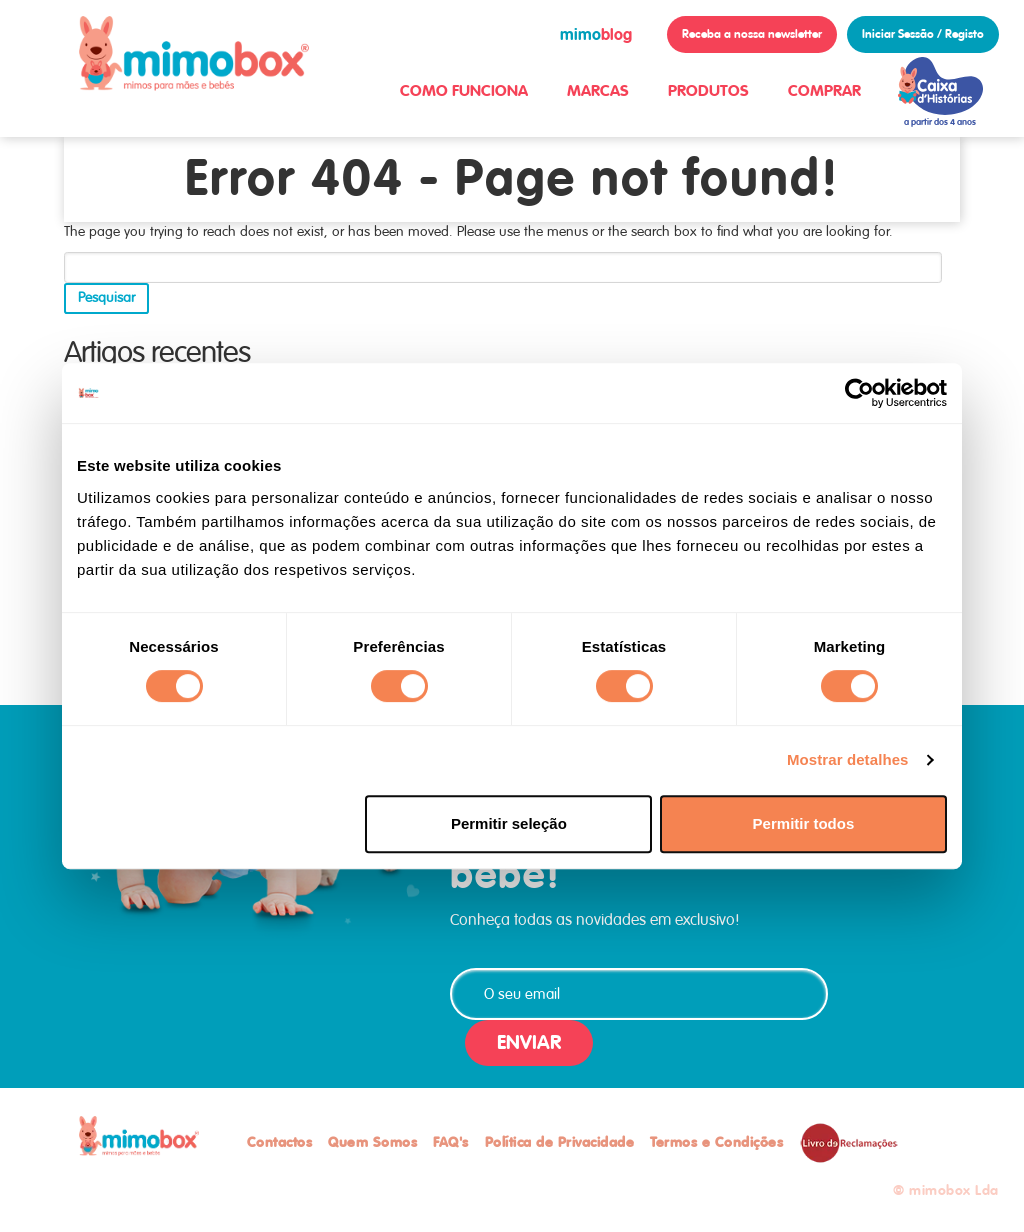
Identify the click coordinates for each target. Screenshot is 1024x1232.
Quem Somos (372, 1142)
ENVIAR (529, 1042)
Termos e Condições (716, 1142)
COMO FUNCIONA (464, 90)
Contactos (280, 1142)
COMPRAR (824, 90)
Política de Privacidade (560, 1142)
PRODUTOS (708, 90)
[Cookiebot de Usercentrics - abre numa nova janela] (859, 393)
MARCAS (598, 90)
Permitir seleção (509, 823)
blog (596, 34)
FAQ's (451, 1142)
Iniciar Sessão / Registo (923, 34)
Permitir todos (804, 823)
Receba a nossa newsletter (752, 34)
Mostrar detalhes (848, 759)
